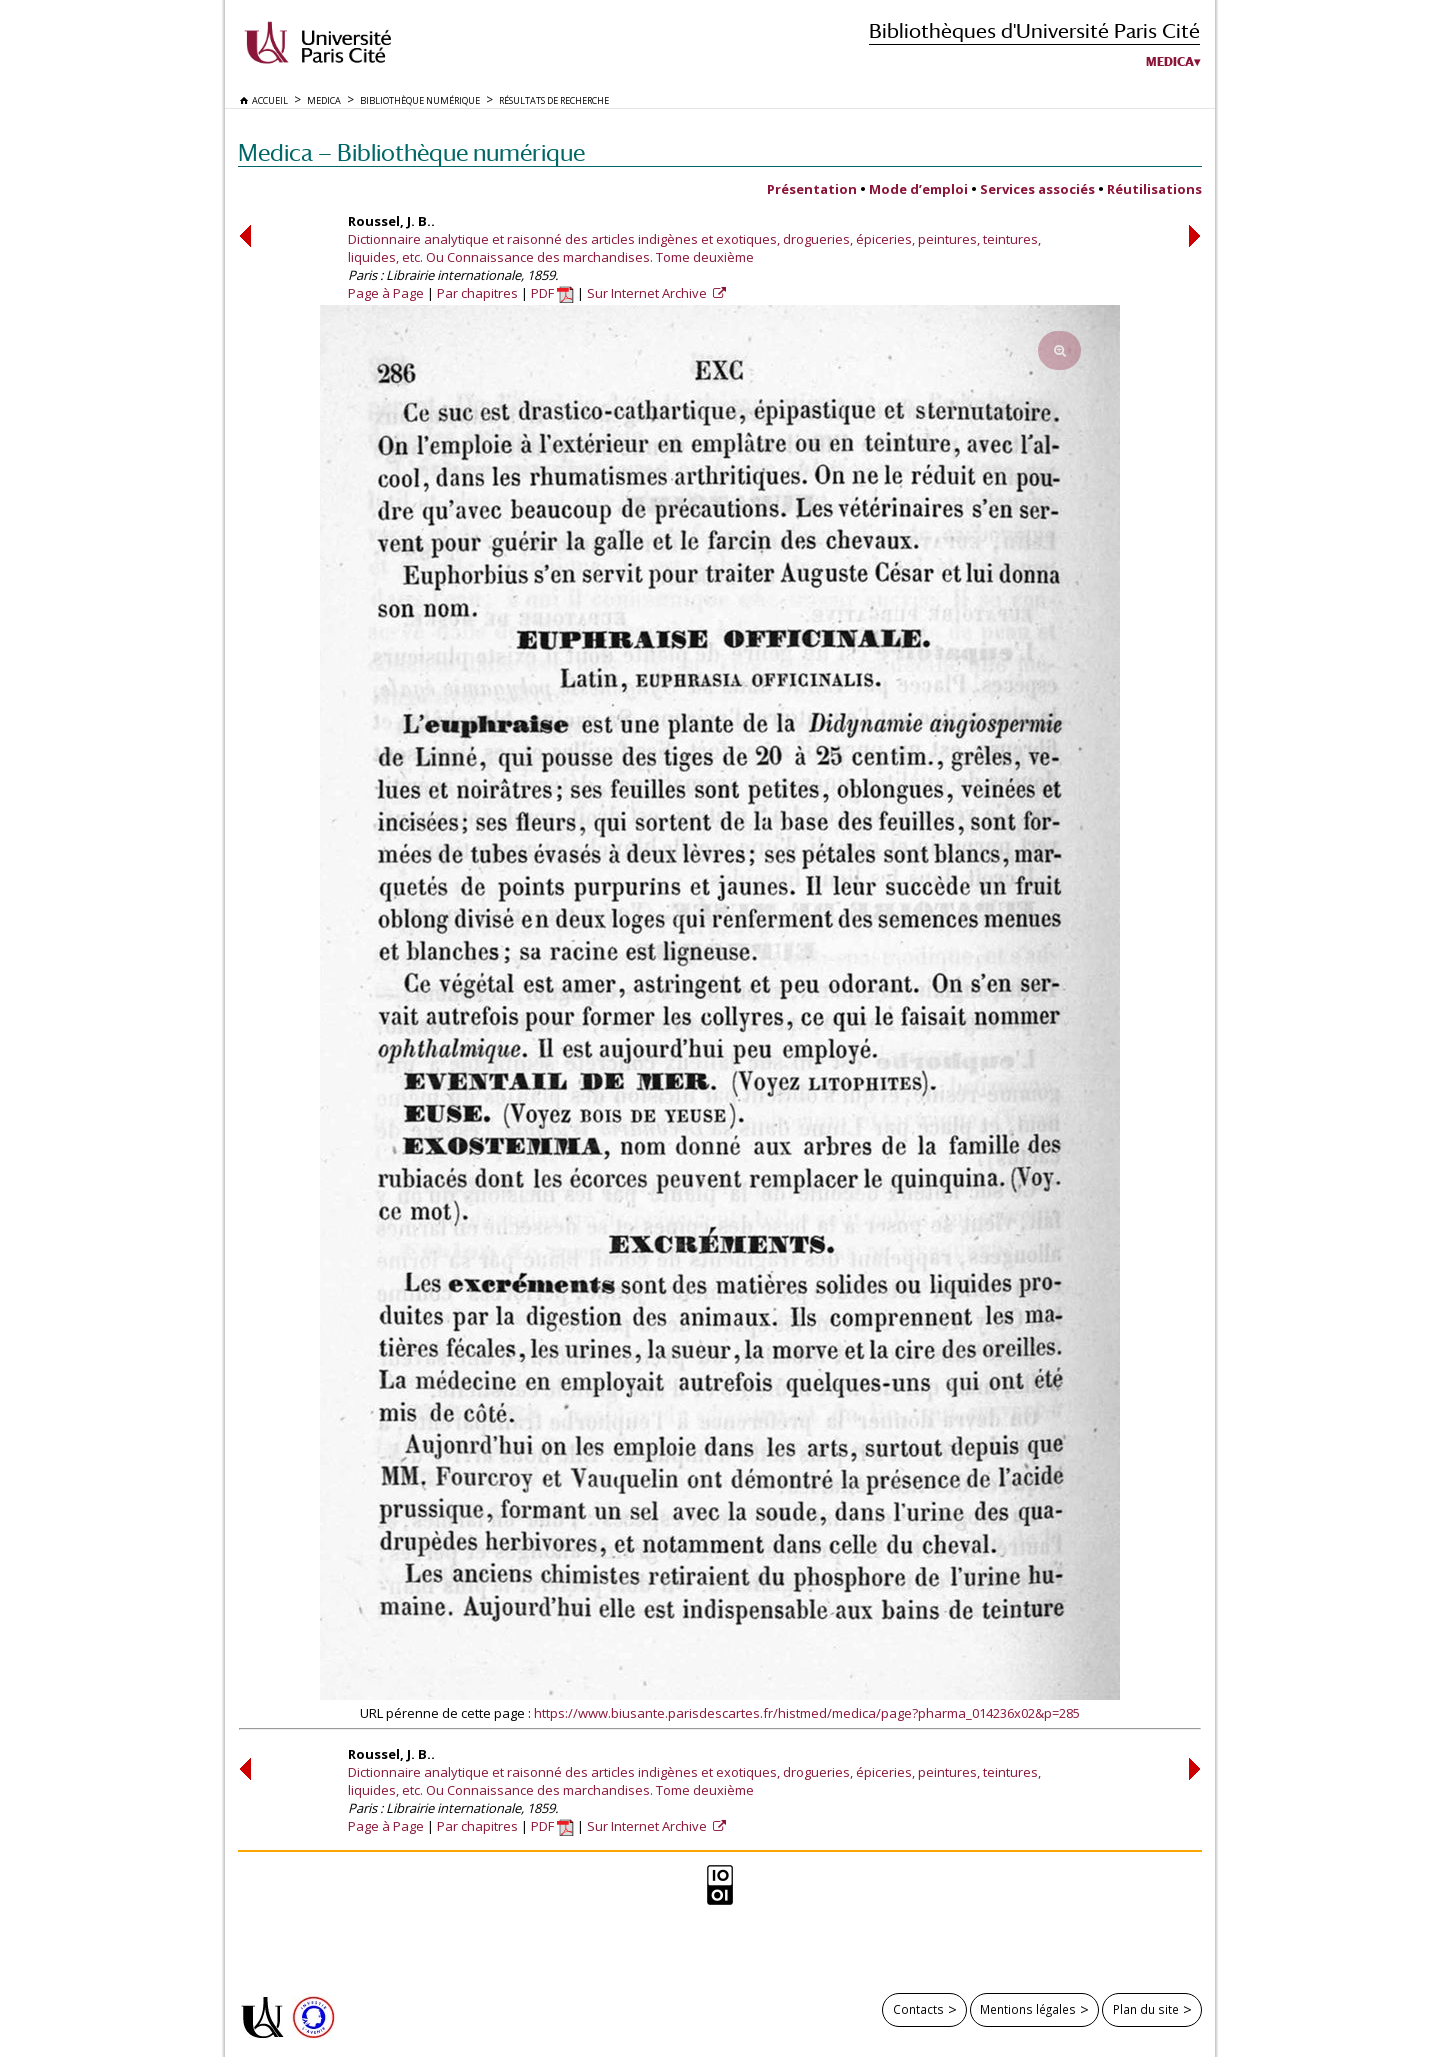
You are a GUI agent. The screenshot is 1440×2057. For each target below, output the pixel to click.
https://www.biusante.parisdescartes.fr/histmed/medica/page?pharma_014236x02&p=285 (807, 1713)
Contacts (918, 2009)
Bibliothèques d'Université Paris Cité (1034, 30)
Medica (1170, 62)
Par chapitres (477, 293)
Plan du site (1146, 2009)
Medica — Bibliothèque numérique (411, 152)
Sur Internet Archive (648, 293)
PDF (552, 293)
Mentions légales (1028, 2009)
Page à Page (386, 293)
